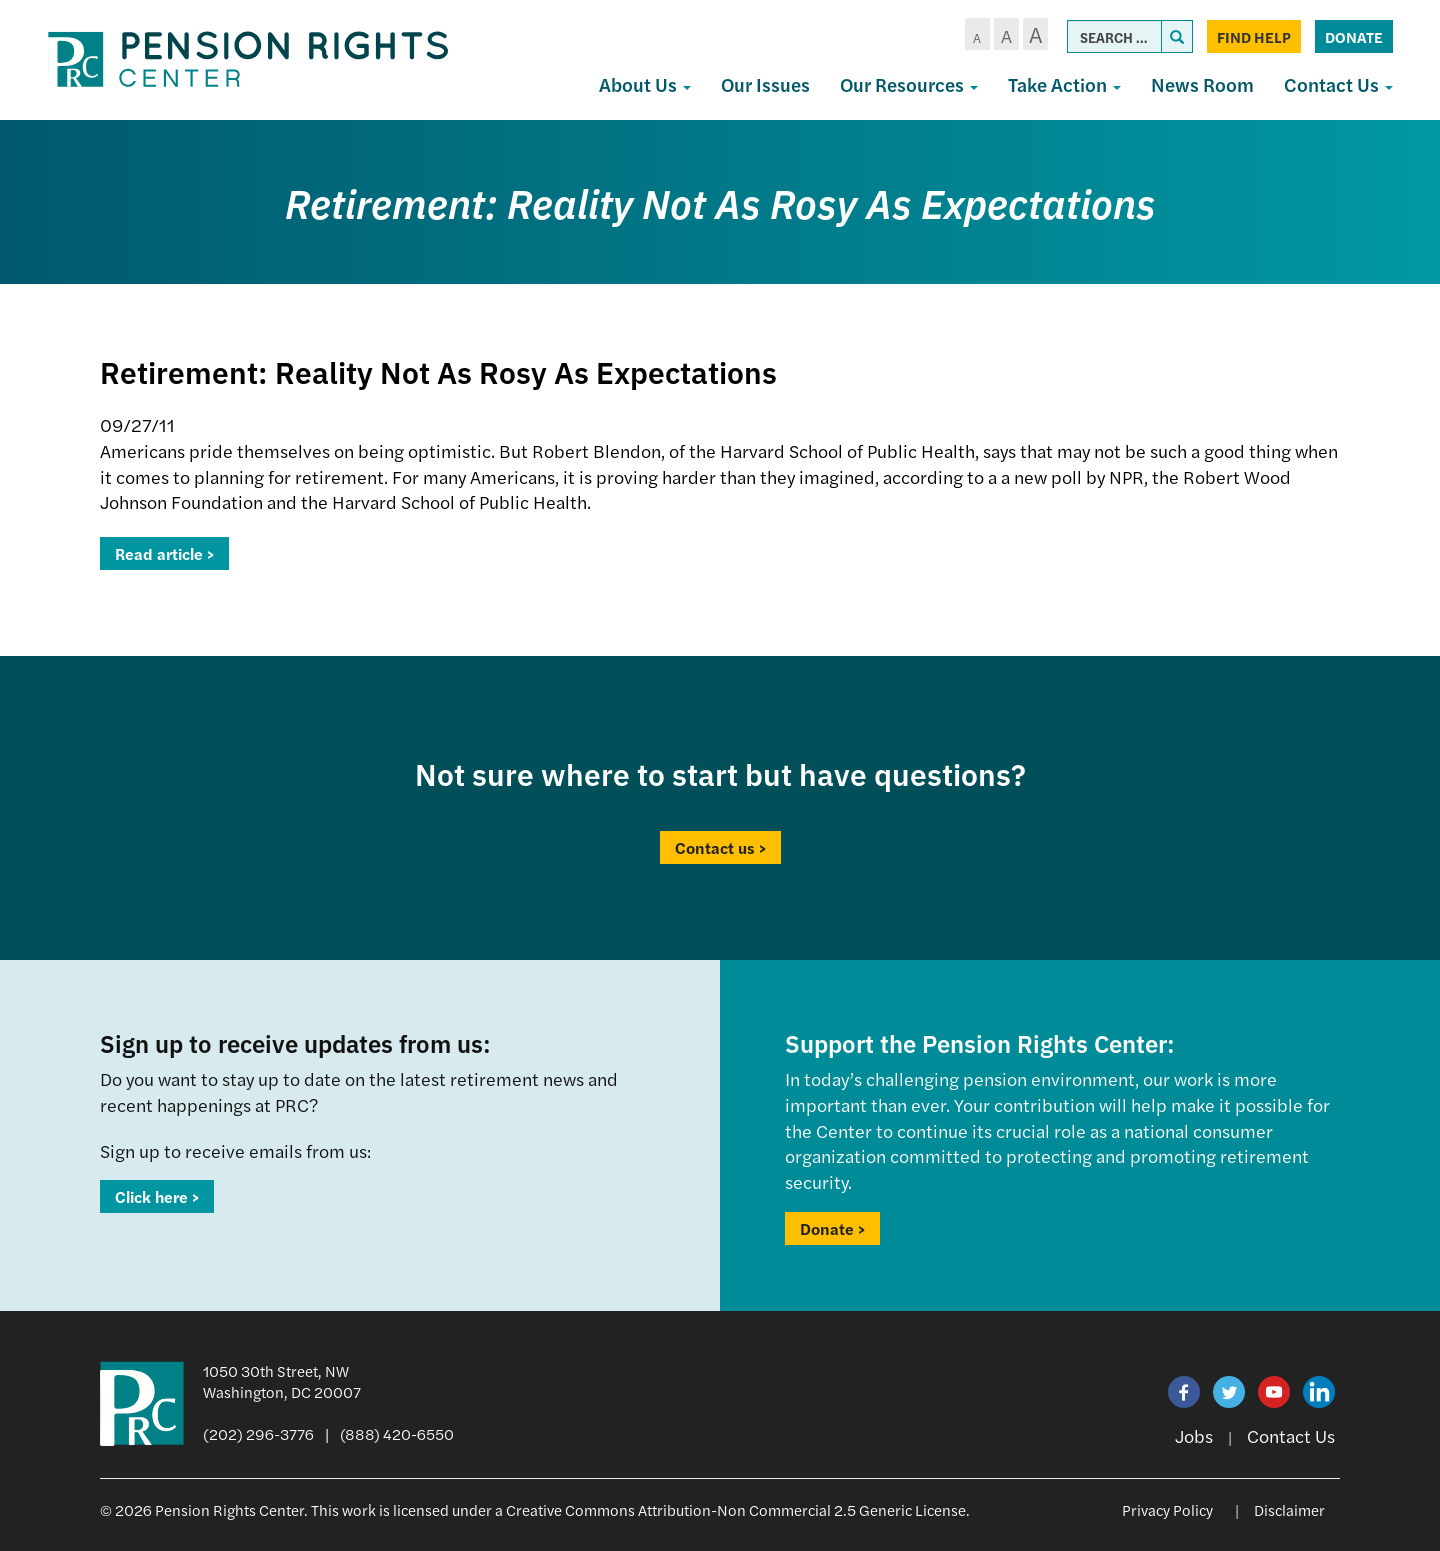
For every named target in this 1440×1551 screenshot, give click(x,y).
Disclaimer (1289, 1509)
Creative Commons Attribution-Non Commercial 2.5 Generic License (736, 1509)
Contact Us (1338, 84)
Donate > (832, 1228)
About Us (645, 84)
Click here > (157, 1196)
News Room (1202, 84)
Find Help (1254, 36)
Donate (1354, 36)
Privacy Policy (1167, 1509)
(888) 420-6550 (397, 1433)
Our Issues (765, 84)
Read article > (164, 553)
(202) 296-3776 (258, 1433)
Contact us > (720, 847)
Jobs (1194, 1435)
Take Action (1064, 84)
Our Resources (909, 84)
